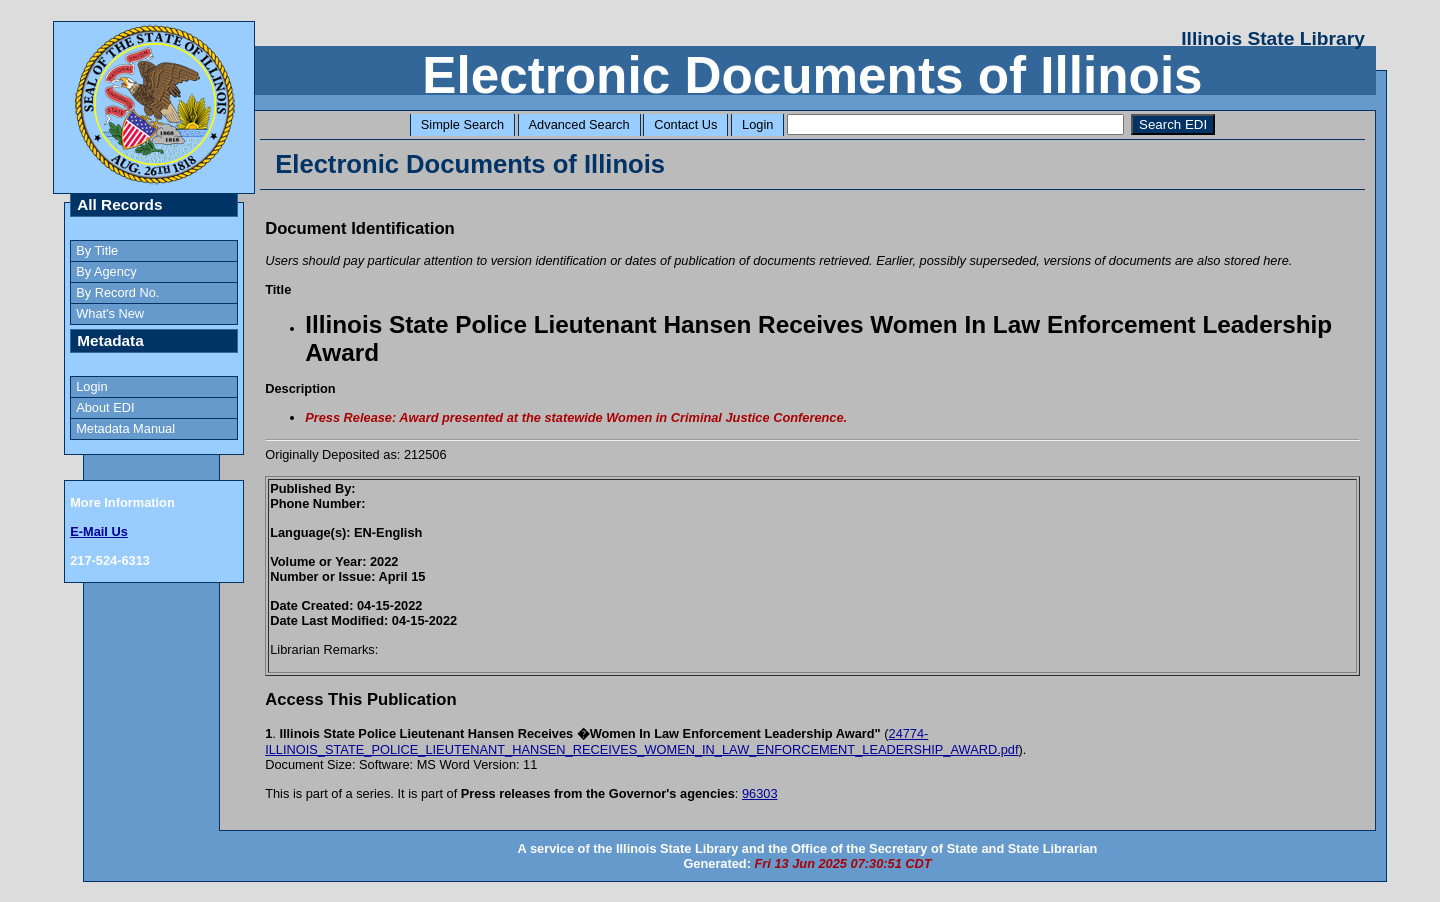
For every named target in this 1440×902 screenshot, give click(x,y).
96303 (760, 793)
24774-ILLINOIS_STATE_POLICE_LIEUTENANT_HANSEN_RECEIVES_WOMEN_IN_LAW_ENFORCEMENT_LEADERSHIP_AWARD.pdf (641, 741)
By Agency (106, 271)
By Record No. (117, 292)
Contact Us (685, 124)
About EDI (105, 407)
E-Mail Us (99, 531)
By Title (97, 250)
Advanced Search (579, 124)
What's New (110, 313)
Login (757, 124)
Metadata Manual (125, 428)
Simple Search (462, 124)
